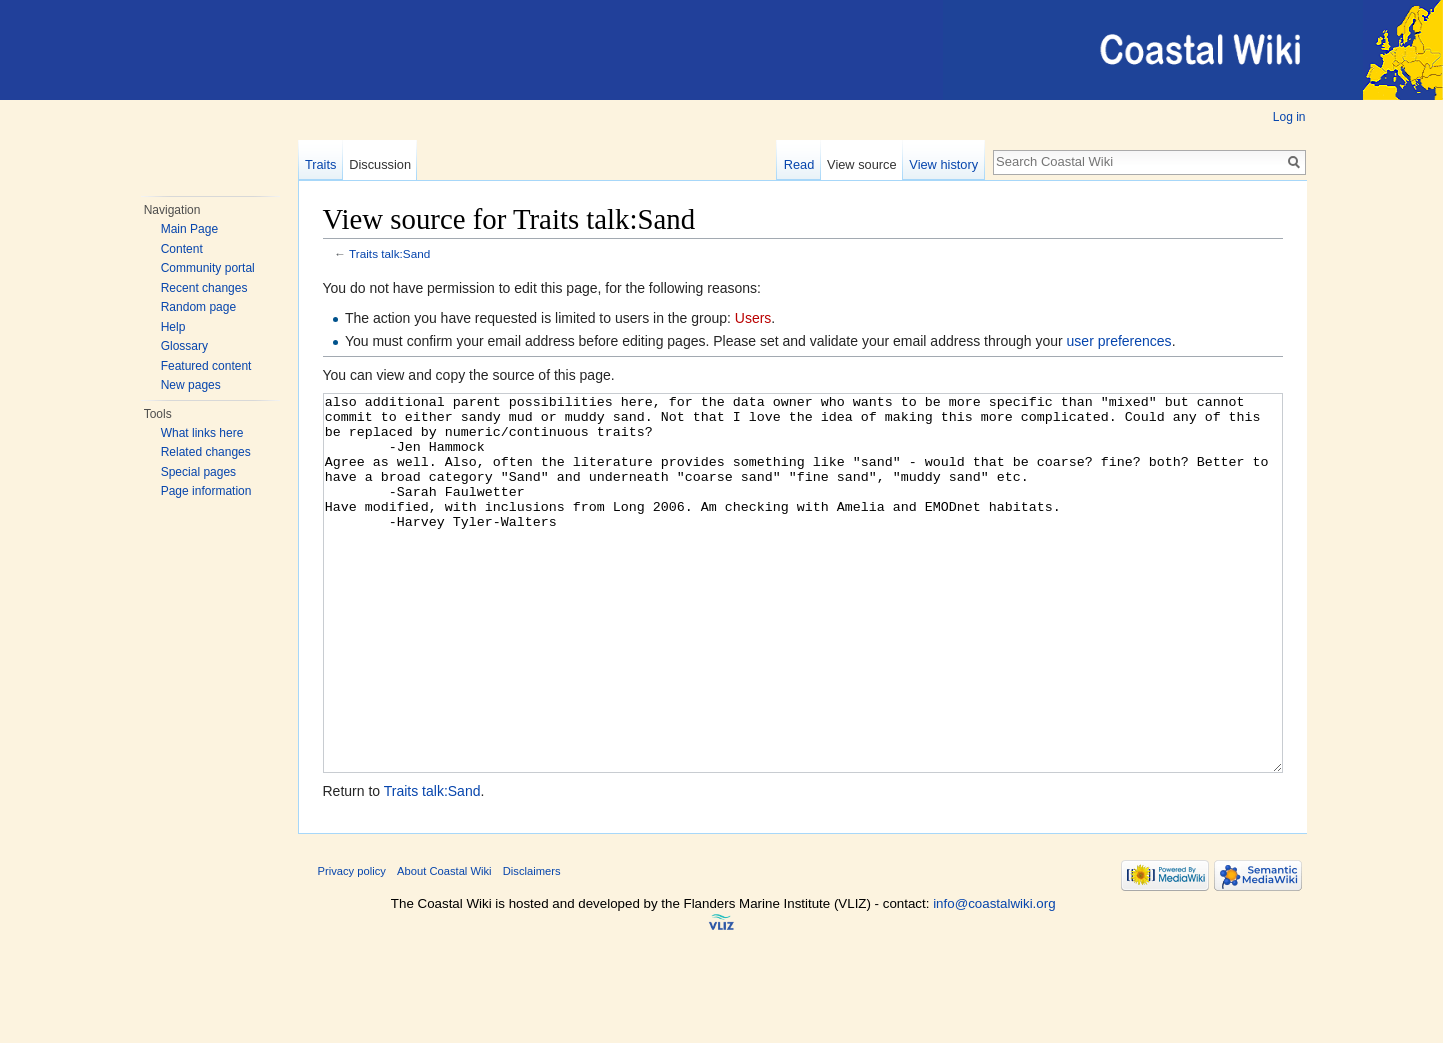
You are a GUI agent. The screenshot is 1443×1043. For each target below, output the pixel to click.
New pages (191, 385)
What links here (202, 433)
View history (943, 164)
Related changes (206, 452)
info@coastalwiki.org (994, 978)
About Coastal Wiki (444, 946)
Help (173, 327)
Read (799, 164)
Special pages (198, 472)
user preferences (1119, 341)
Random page (198, 307)
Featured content (206, 366)
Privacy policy (352, 946)
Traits (321, 164)
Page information (206, 491)
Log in (1289, 117)
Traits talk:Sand (389, 253)
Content (182, 249)
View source (861, 164)
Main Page (189, 229)
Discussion (380, 164)
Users (753, 318)
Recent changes (204, 288)
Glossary (184, 346)
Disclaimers (532, 946)
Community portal (208, 268)
